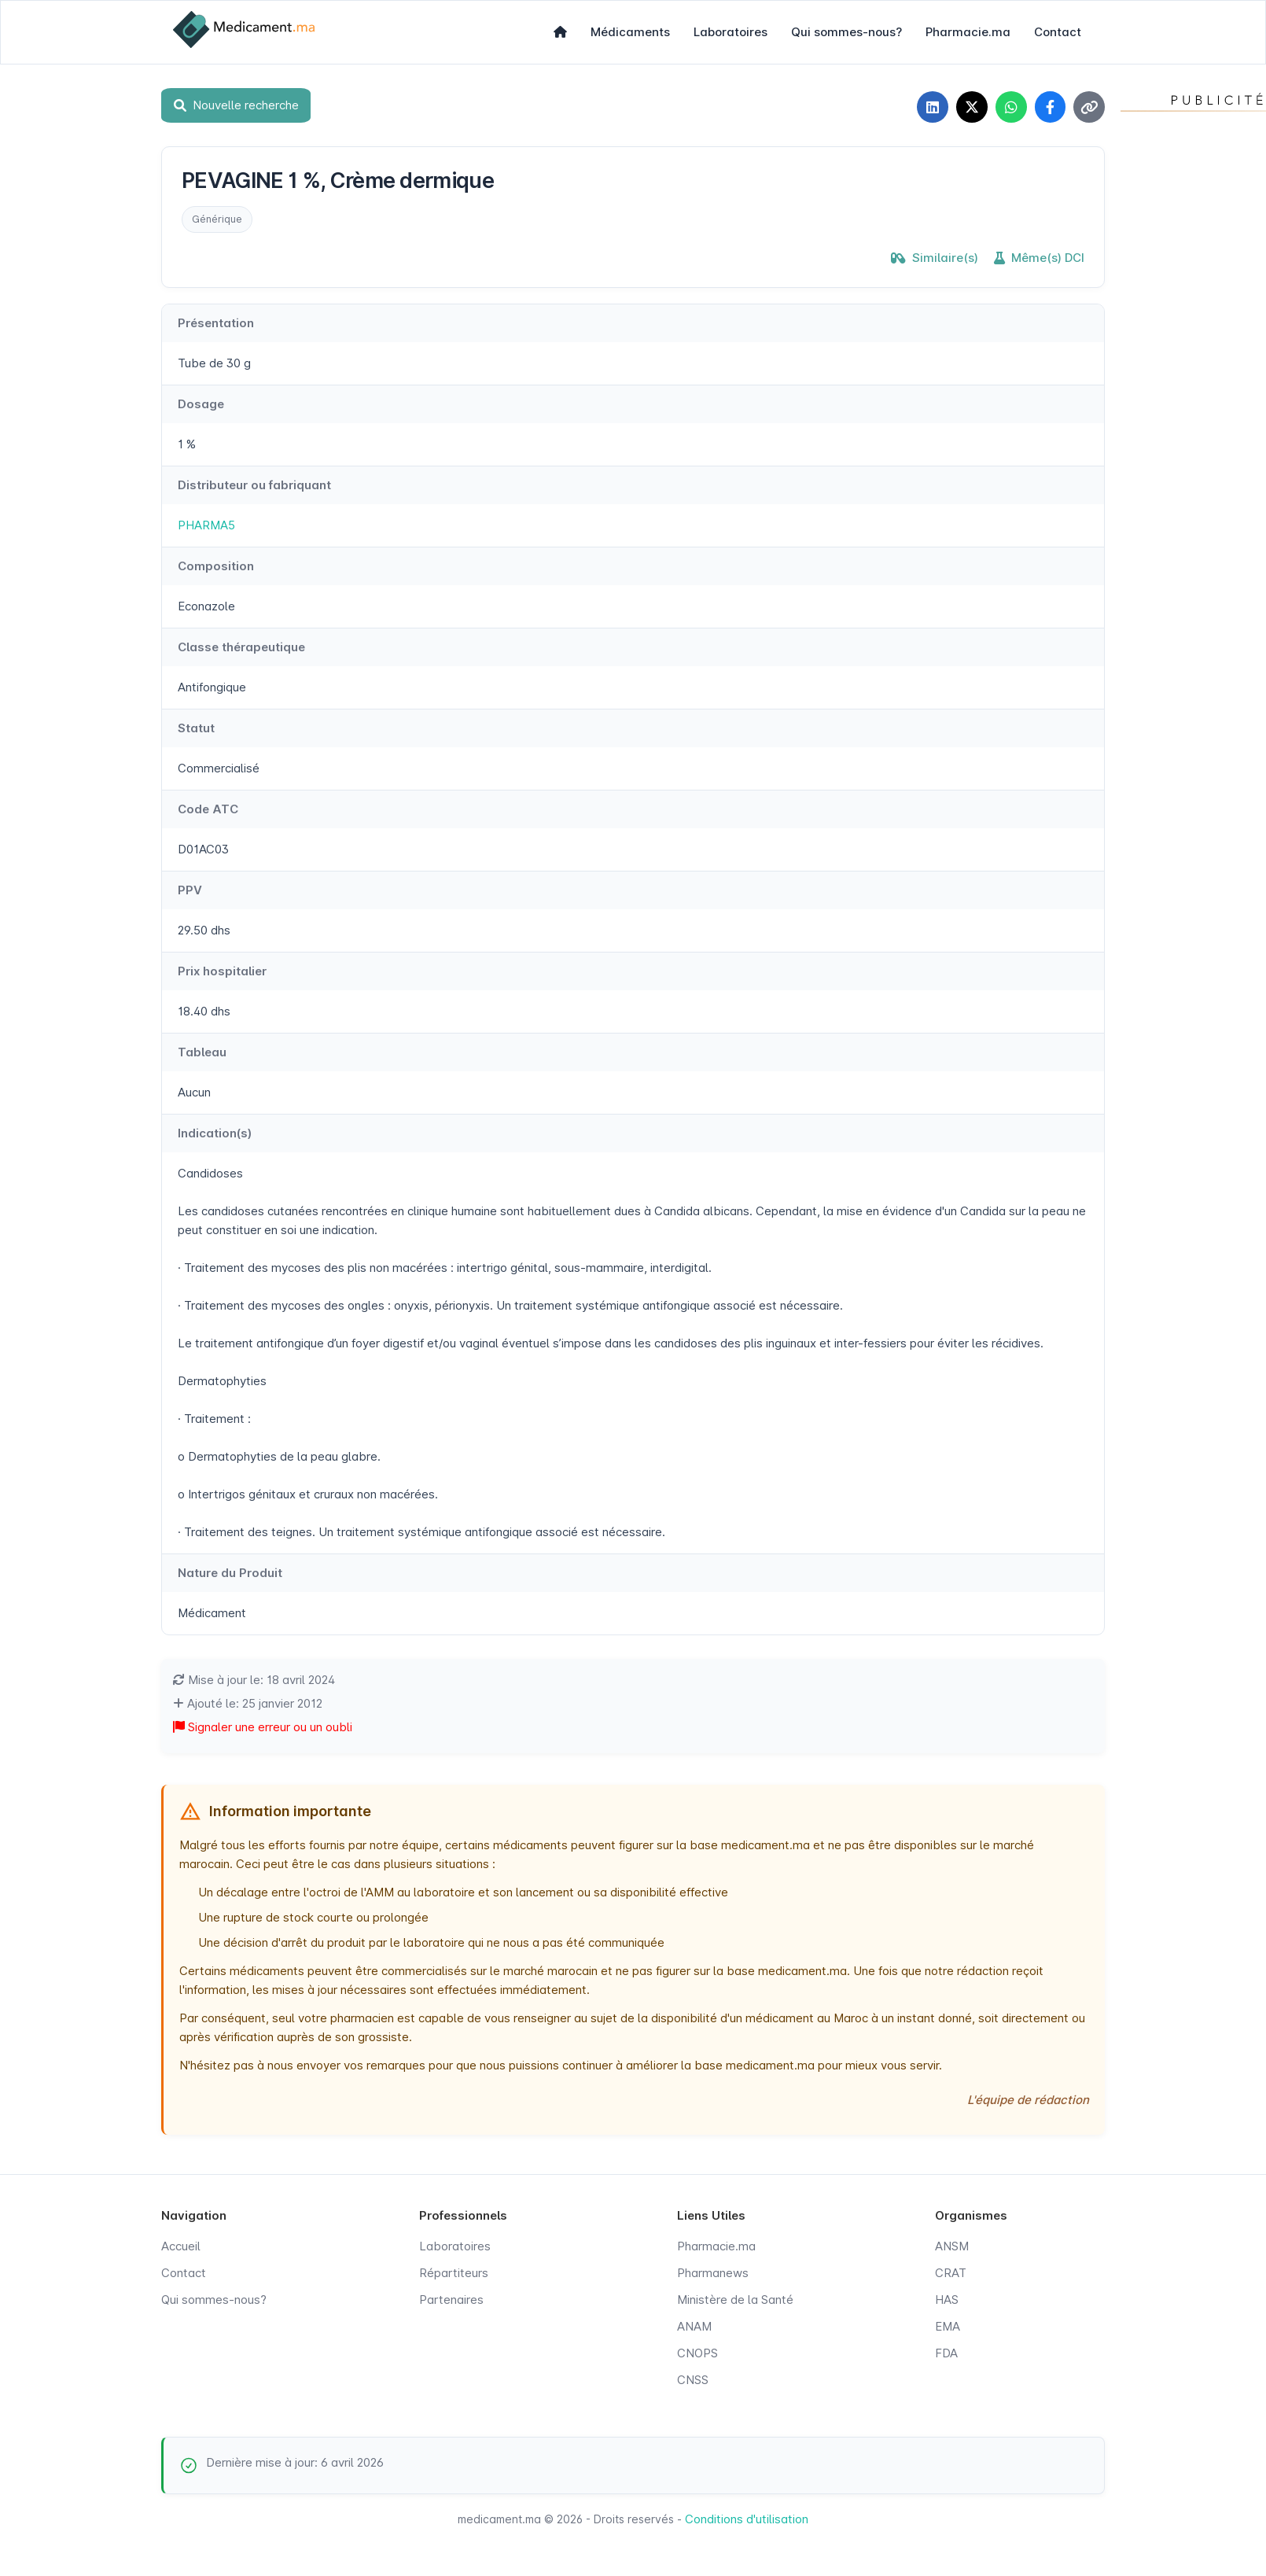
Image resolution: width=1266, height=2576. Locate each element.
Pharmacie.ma (968, 31)
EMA (947, 2326)
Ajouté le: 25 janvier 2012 (247, 1703)
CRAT (950, 2272)
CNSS (692, 2379)
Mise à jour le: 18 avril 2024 (254, 1679)
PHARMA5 (206, 525)
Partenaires (451, 2299)
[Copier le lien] (1089, 107)
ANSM (952, 2246)
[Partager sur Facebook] (1049, 107)
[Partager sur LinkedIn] (932, 107)
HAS (947, 2299)
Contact (1057, 31)
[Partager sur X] (971, 107)
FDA (946, 2353)
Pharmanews (713, 2272)
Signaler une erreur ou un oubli (262, 1726)
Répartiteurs (453, 2272)
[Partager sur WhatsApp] (1010, 107)
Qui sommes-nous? (846, 31)
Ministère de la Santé (735, 2299)
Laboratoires (730, 31)
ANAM (694, 2326)
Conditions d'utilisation (746, 2519)
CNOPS (697, 2353)
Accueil (181, 2246)
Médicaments (630, 31)
